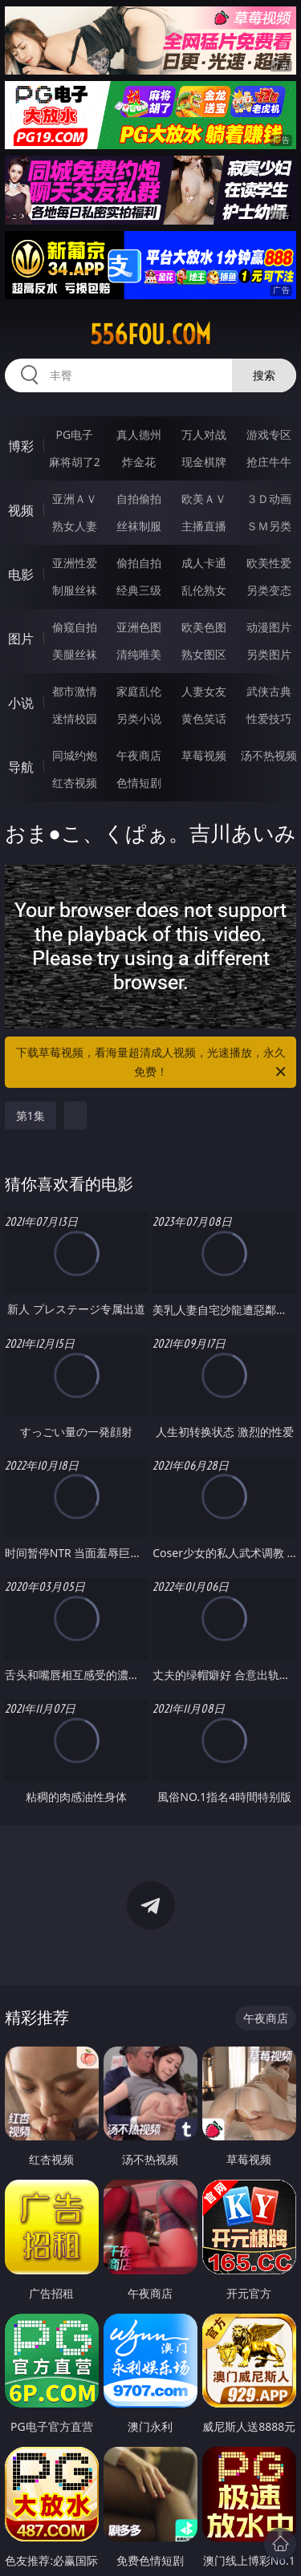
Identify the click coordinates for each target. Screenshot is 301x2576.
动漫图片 (268, 627)
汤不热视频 (269, 755)
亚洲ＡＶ (74, 498)
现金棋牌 (203, 461)
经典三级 (138, 590)
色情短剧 (138, 782)
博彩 (21, 446)
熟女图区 (203, 654)
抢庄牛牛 (268, 461)
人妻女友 (203, 691)
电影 (21, 574)
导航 (21, 767)
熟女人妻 (74, 525)
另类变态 (268, 590)
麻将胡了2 (74, 461)
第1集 (30, 1115)
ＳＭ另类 (268, 525)
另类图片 (268, 654)
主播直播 (203, 525)
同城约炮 (74, 755)
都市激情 (74, 691)
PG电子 (74, 434)
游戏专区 (268, 434)
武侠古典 (268, 691)
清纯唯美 (138, 654)
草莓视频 (203, 755)
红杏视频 (74, 782)
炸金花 (139, 461)
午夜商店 (138, 755)
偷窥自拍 (74, 627)
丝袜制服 (138, 525)
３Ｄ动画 (268, 498)
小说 (21, 703)
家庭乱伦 (138, 691)
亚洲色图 (138, 627)
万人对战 (203, 434)
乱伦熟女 (203, 590)
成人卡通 (203, 562)
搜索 (264, 375)
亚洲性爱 (74, 562)
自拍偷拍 (138, 498)
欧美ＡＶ (203, 498)
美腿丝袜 (74, 654)
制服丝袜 (74, 590)
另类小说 (138, 718)
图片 (21, 638)
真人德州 (138, 434)
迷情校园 (74, 718)
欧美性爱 (268, 562)
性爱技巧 (268, 718)
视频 (21, 510)
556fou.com (150, 334)
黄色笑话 (203, 718)
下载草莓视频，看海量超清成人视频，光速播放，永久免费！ (152, 1063)
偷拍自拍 (138, 562)
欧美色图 (203, 627)
